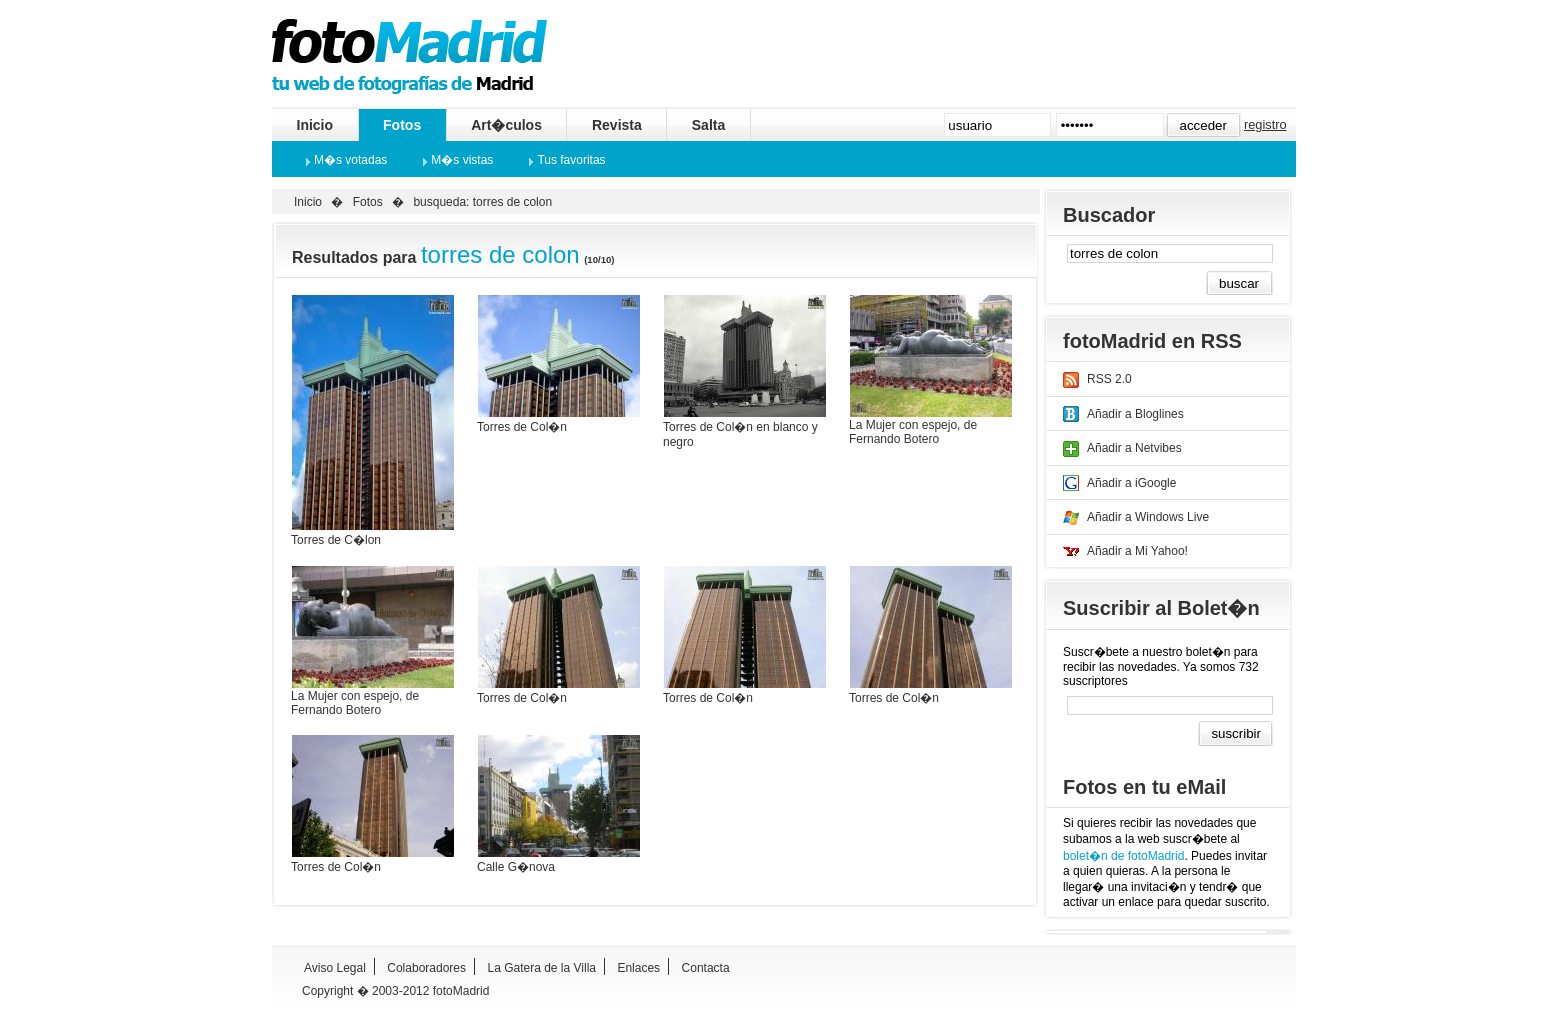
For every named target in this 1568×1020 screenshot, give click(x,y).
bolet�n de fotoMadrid (1123, 856)
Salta (708, 125)
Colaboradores (426, 968)
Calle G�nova (516, 867)
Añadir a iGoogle (1131, 483)
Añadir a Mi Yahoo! (1137, 551)
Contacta (706, 968)
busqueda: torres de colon (482, 202)
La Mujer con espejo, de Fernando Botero (913, 432)
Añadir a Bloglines (1135, 414)
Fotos (402, 125)
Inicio (315, 125)
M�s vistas (462, 160)
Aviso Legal (335, 968)
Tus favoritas (571, 160)
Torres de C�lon (336, 540)
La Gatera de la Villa (541, 968)
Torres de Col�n (522, 427)
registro (1265, 124)
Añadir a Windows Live (1148, 517)
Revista (617, 125)
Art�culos (506, 125)
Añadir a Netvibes (1134, 448)
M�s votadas (350, 160)
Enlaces (638, 968)
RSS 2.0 (1109, 379)
